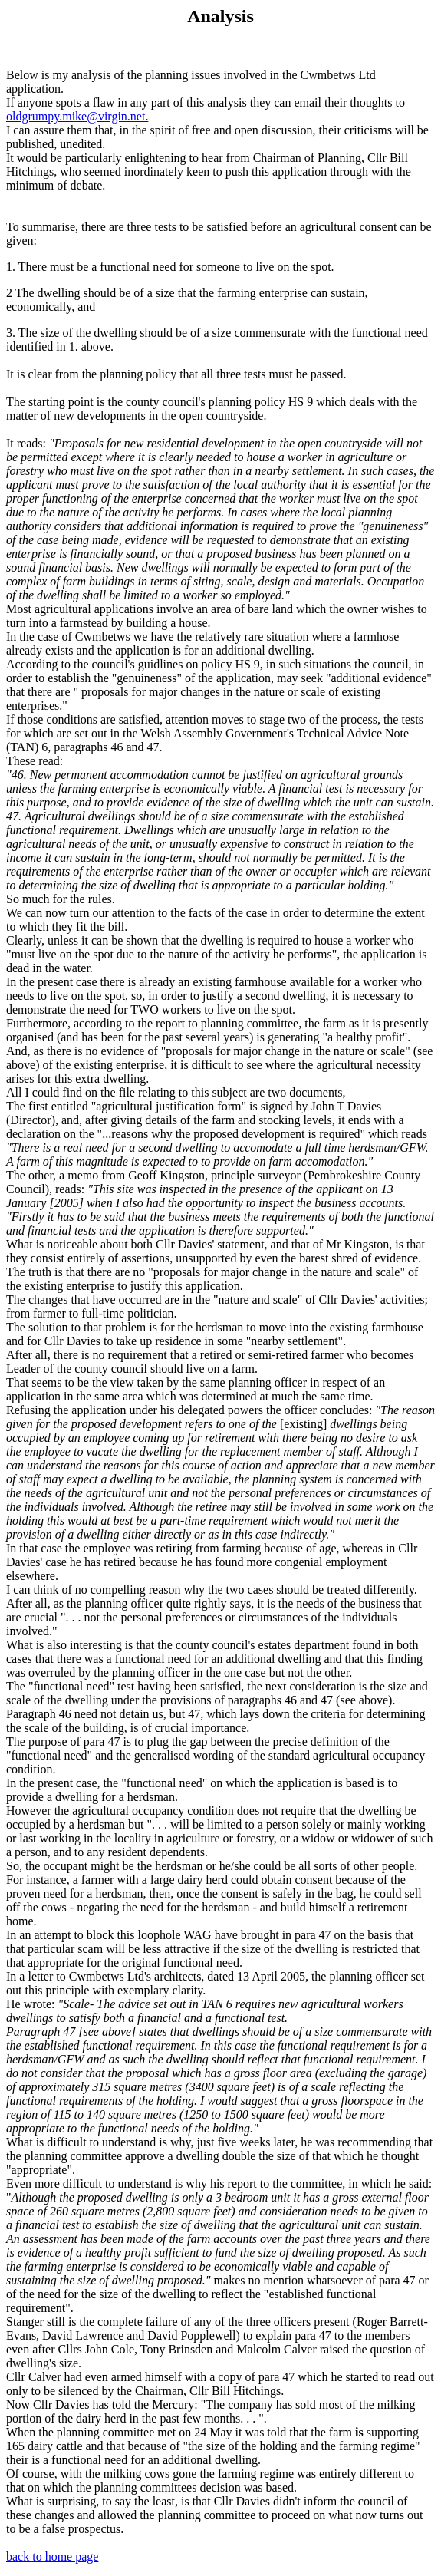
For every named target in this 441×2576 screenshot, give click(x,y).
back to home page (52, 2556)
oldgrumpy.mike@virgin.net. (77, 116)
